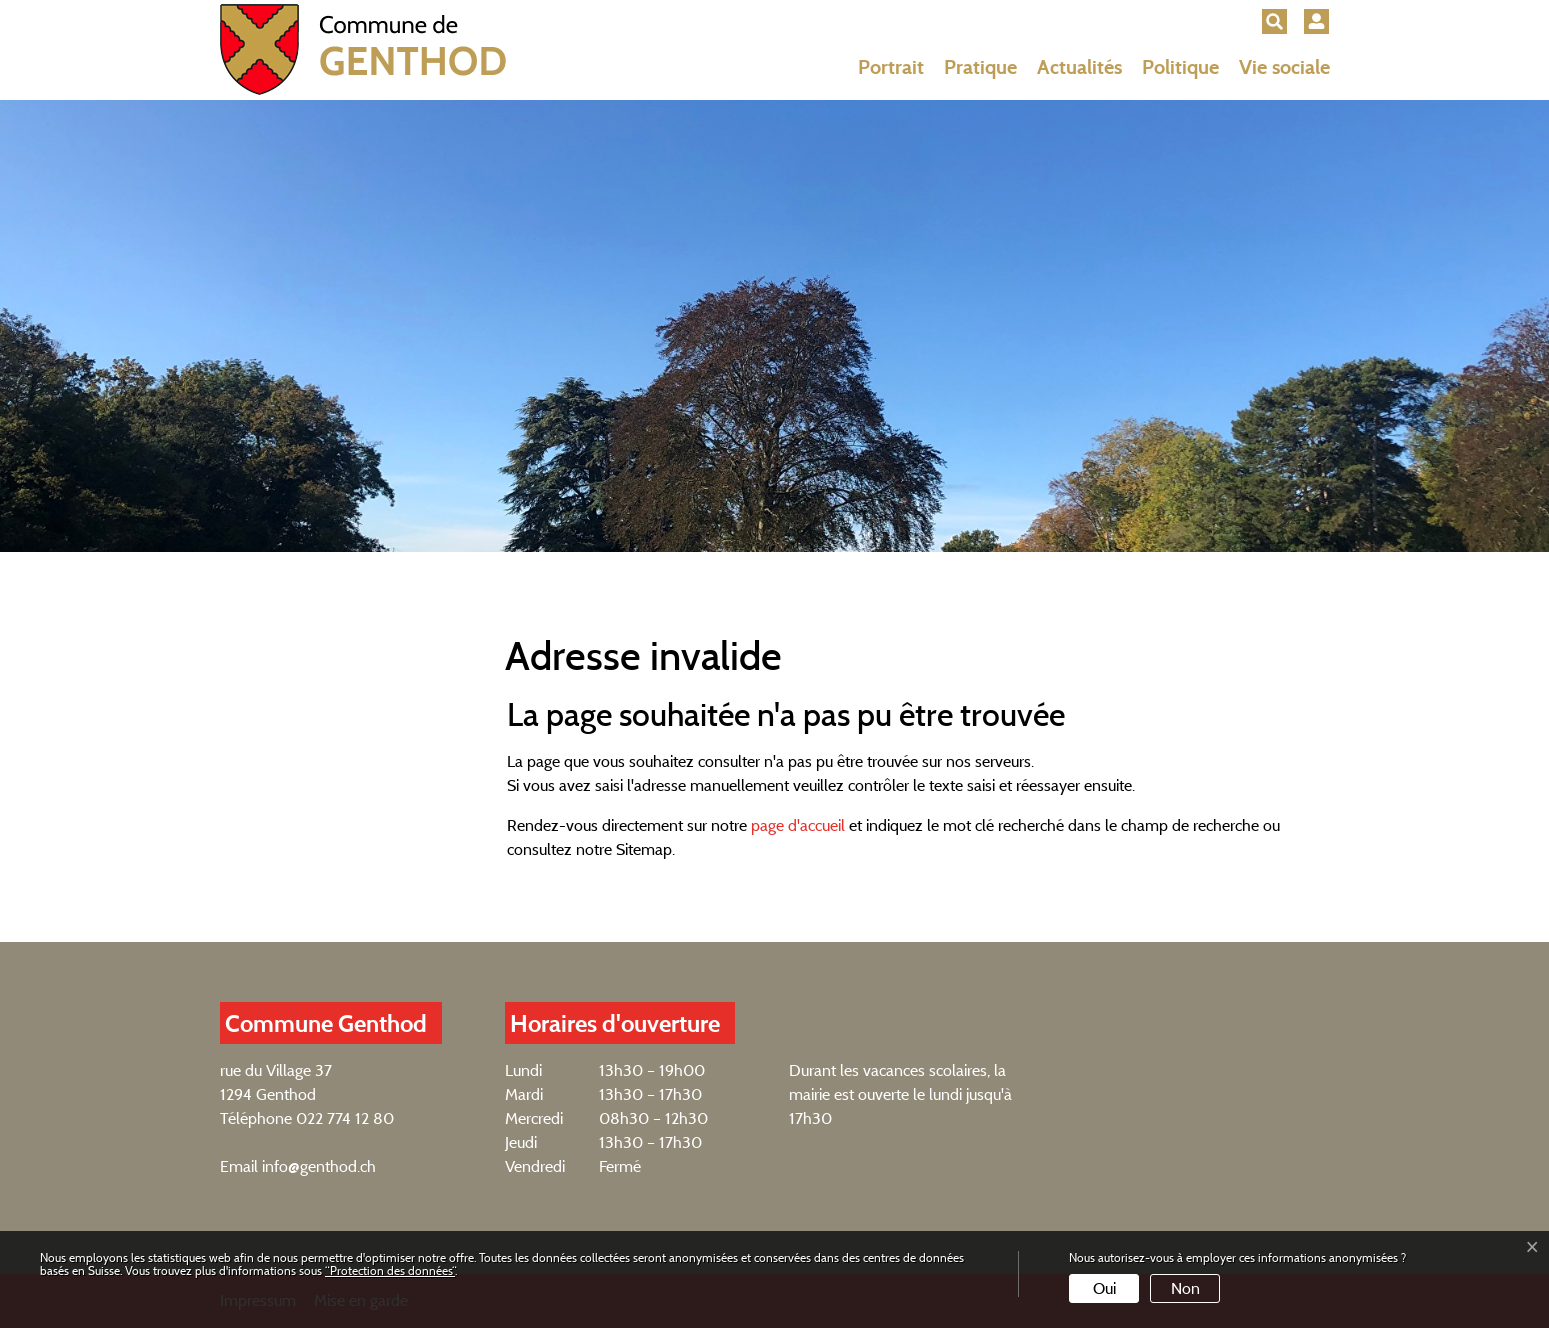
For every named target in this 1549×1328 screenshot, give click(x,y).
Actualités (1079, 67)
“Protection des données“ (390, 1270)
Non (1185, 1288)
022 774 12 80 (345, 1118)
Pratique (980, 67)
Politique (1180, 67)
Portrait (891, 67)
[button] (1274, 21)
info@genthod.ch (319, 1166)
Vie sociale (1284, 67)
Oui (1104, 1288)
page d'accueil (798, 825)
